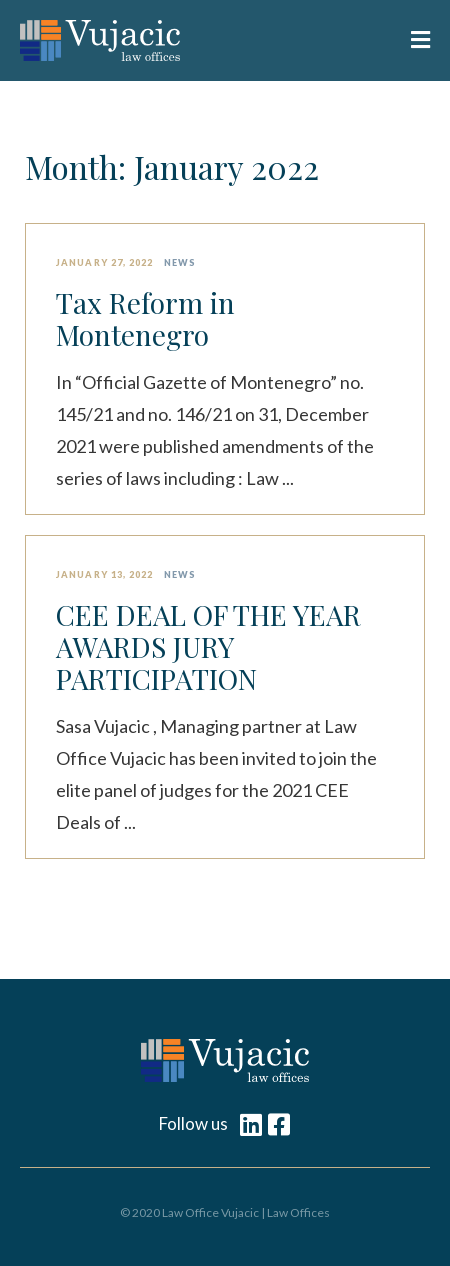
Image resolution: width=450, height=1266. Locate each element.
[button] (409, 41)
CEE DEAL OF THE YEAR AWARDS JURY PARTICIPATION (208, 647)
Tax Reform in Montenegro (145, 319)
